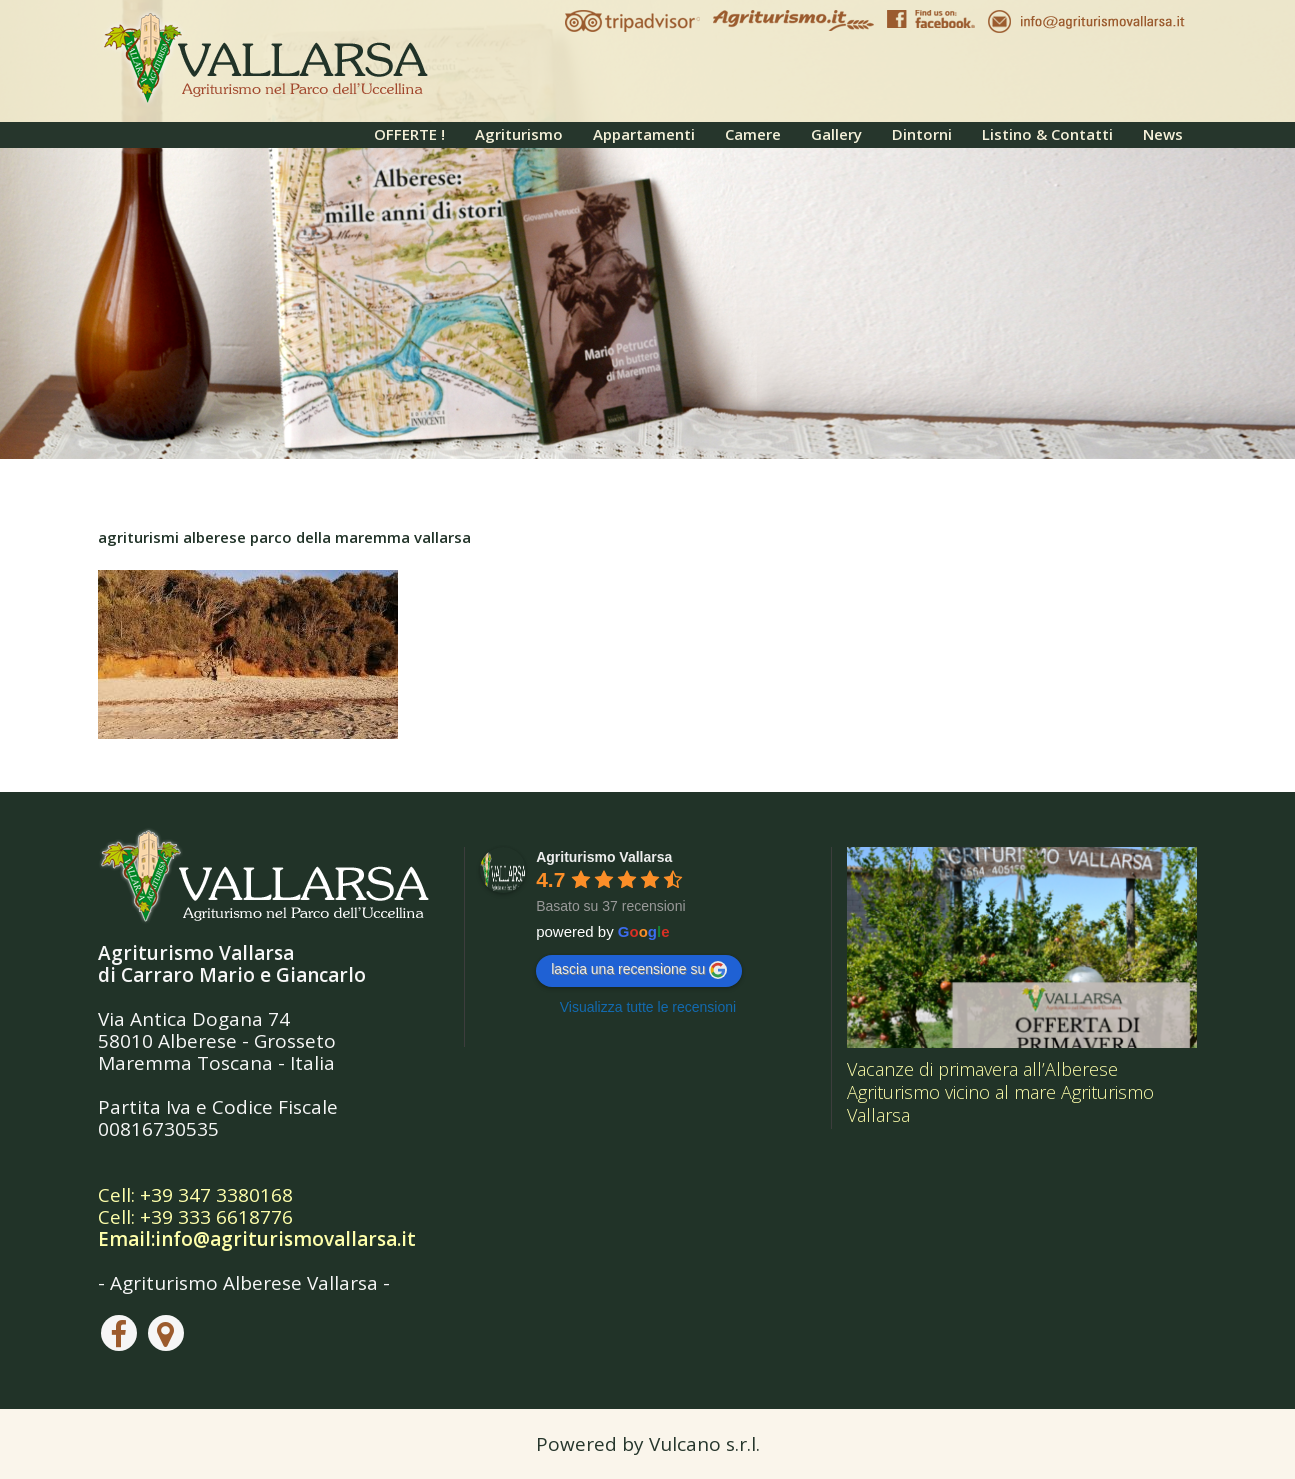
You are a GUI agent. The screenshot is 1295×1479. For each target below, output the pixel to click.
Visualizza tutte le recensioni (648, 1007)
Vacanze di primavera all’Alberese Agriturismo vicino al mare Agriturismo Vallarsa (1000, 1092)
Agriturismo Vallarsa (604, 857)
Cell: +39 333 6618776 (195, 1217)
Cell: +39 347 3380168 (195, 1195)
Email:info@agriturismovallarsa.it (257, 1239)
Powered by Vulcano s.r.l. (648, 1444)
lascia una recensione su (639, 970)
